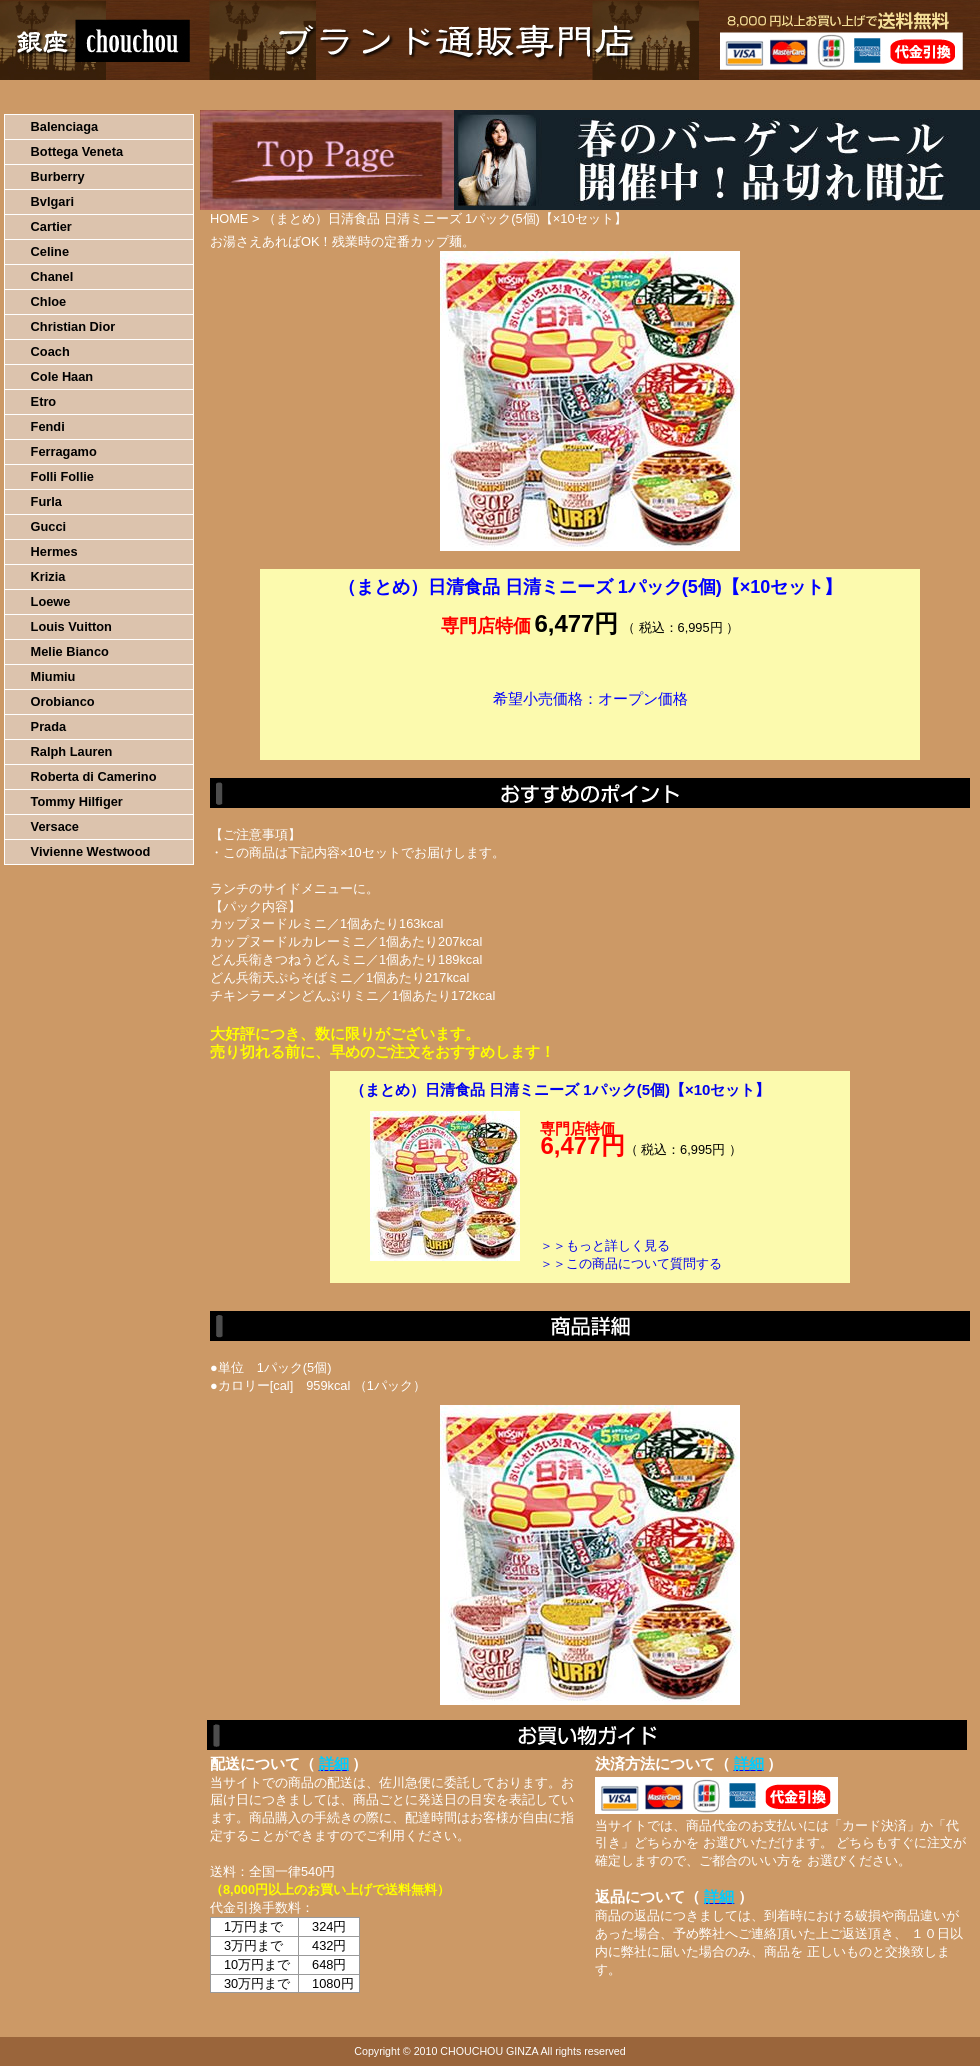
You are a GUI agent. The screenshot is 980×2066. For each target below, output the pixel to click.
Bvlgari (52, 201)
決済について (346, 95)
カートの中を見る (875, 95)
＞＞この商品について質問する (631, 1263)
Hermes (54, 551)
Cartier (51, 226)
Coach (50, 351)
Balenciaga (65, 126)
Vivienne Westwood (91, 851)
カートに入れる (590, 729)
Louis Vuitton (71, 626)
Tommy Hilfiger (77, 801)
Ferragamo (64, 451)
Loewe (51, 601)
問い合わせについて (740, 95)
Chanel (52, 276)
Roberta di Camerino (94, 776)
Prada (49, 726)
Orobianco (63, 701)
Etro (44, 401)
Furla (46, 501)
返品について (608, 95)
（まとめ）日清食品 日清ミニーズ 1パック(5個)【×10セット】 (560, 1089)
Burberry (58, 176)
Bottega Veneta (77, 151)
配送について (477, 95)
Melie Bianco (70, 651)
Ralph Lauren (72, 751)
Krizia (48, 576)
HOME (88, 95)
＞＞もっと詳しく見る (605, 1245)
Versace (55, 826)
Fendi (48, 426)
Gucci (49, 526)
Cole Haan (62, 376)
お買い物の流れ (208, 95)
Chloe (49, 301)
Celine (50, 251)
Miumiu (53, 676)
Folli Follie (62, 476)
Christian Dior (73, 326)
